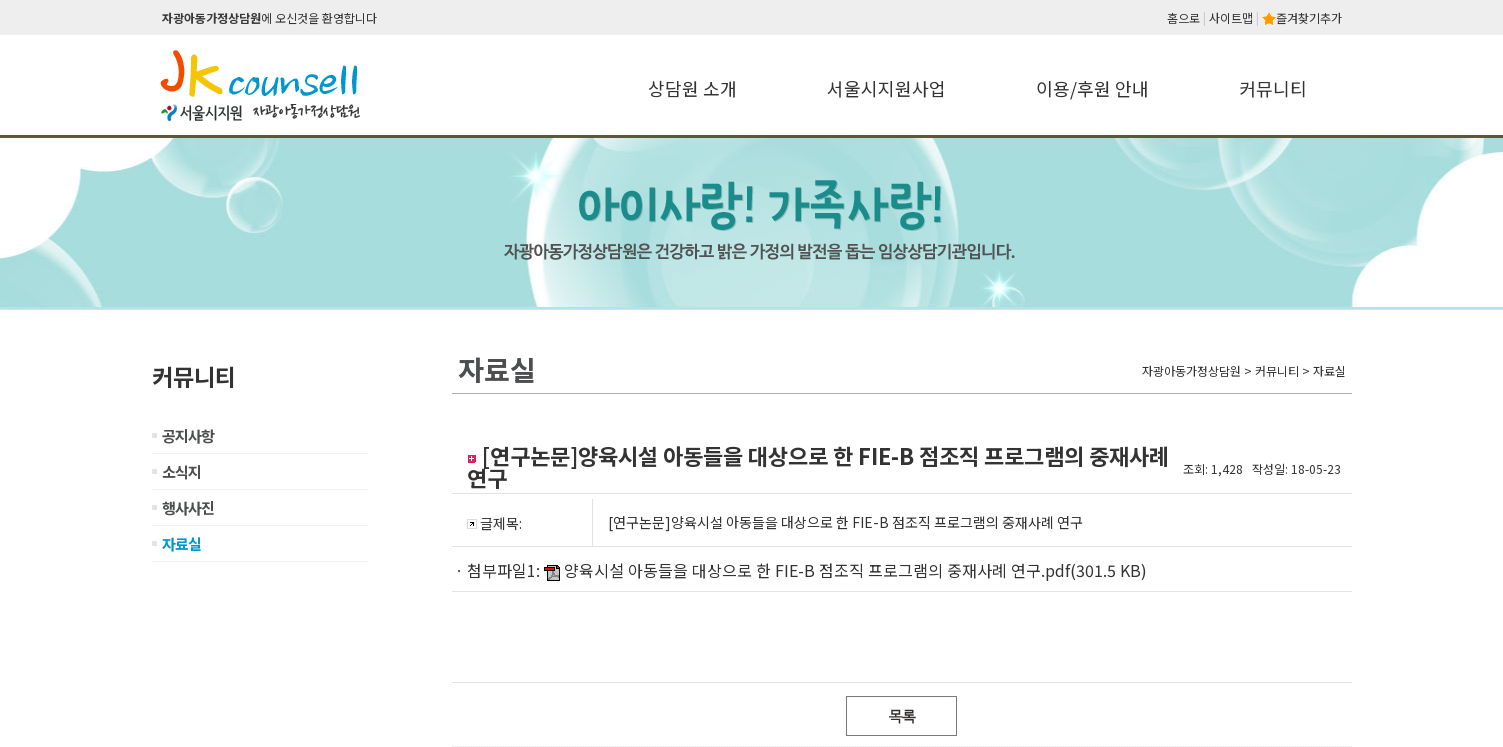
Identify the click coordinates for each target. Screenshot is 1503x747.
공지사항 (188, 435)
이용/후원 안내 (1092, 88)
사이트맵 (1231, 17)
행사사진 (188, 507)
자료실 (181, 543)
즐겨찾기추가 (1302, 17)
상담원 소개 (692, 88)
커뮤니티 (1273, 88)
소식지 (181, 471)
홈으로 (1183, 17)
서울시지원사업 (886, 88)
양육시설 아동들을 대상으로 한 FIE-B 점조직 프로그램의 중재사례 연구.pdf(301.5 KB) (855, 570)
